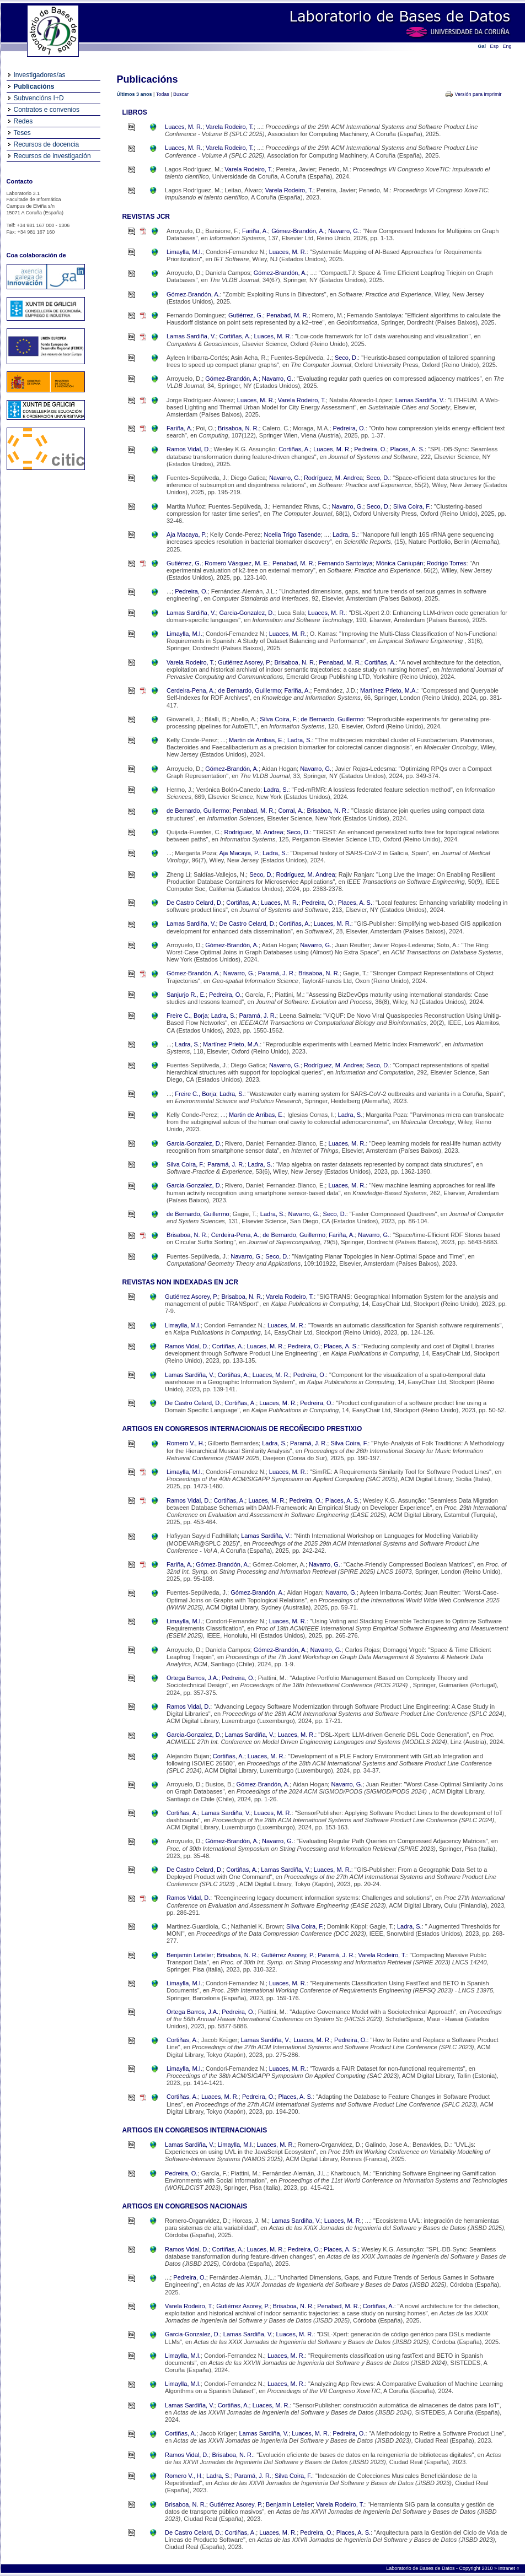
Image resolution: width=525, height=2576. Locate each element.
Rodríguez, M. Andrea (333, 477)
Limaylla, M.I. (184, 252)
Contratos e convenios (46, 110)
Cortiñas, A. (235, 336)
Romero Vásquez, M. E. (237, 563)
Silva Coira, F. (412, 506)
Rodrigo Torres (447, 563)
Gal (482, 46)
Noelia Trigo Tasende (292, 534)
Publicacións (34, 86)
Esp (494, 46)
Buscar (181, 94)
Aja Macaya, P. (187, 534)
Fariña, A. (255, 231)
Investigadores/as (40, 75)
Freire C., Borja (187, 1015)
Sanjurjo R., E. (186, 994)
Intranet (507, 2568)
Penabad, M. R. (287, 315)
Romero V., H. (186, 1443)
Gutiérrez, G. (245, 315)
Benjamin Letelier (190, 1955)
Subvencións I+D (39, 98)
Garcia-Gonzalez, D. (247, 612)
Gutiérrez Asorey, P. (244, 662)
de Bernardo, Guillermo (249, 690)
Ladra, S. (345, 534)
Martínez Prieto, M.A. (388, 690)
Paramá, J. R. (276, 973)
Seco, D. (346, 357)
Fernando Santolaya (345, 563)
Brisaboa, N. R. (238, 428)
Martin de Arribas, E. (256, 740)
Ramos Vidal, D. (188, 449)
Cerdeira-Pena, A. (191, 690)
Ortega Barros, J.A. (192, 1678)
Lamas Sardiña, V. (191, 336)
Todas (162, 94)
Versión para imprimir (477, 94)
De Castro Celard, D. (195, 902)
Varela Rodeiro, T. (230, 126)
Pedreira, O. (349, 428)
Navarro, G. (344, 231)
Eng (507, 46)
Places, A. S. (407, 449)
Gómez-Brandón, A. (298, 231)
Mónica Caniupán (400, 563)
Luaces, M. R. (183, 126)
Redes (23, 121)
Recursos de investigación (52, 156)
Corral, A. (290, 810)
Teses (22, 133)
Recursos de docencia (46, 144)
